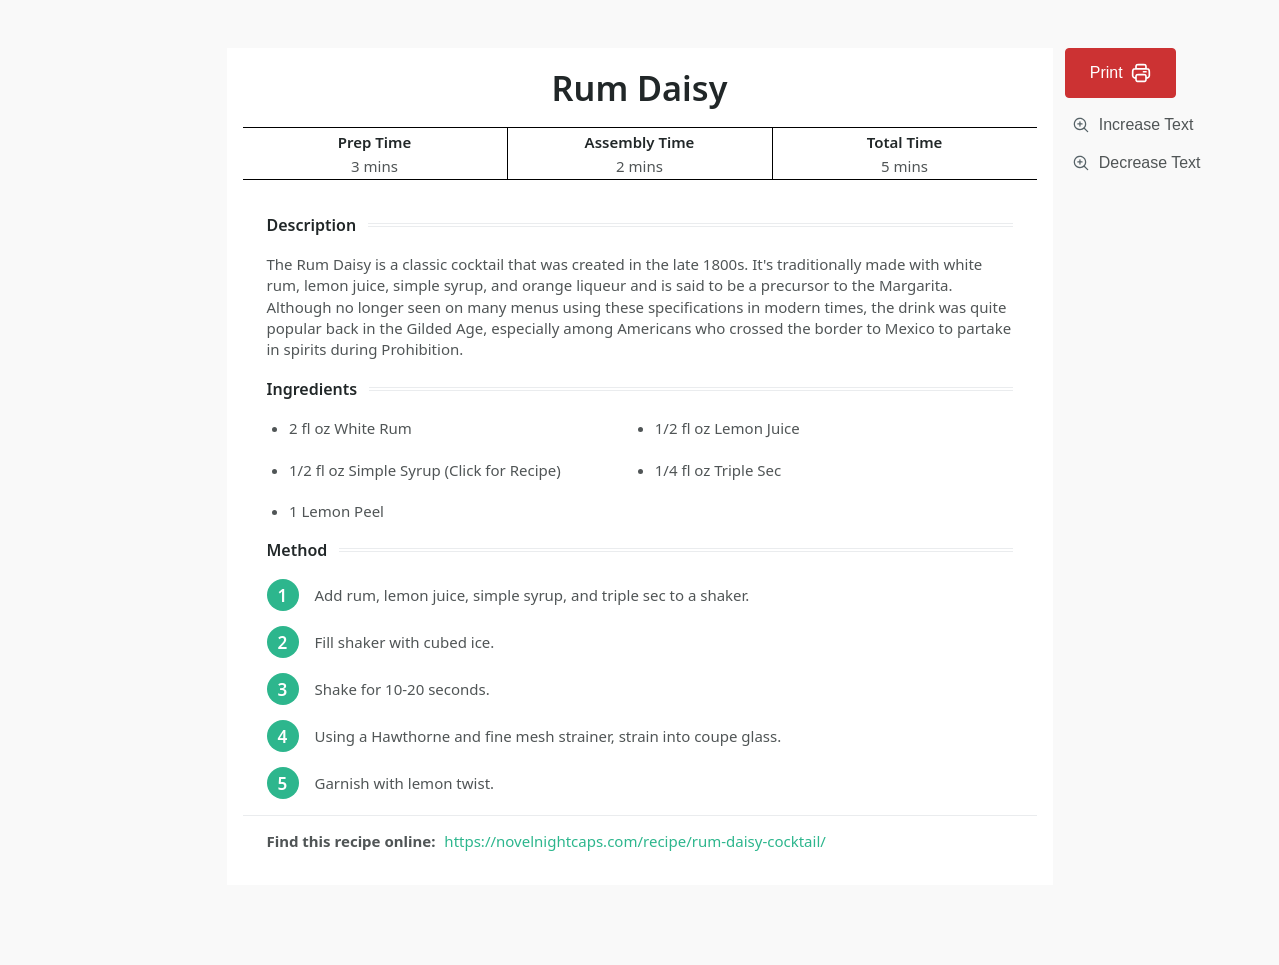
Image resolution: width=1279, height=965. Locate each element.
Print (1120, 73)
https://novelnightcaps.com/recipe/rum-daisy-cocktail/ (634, 841)
